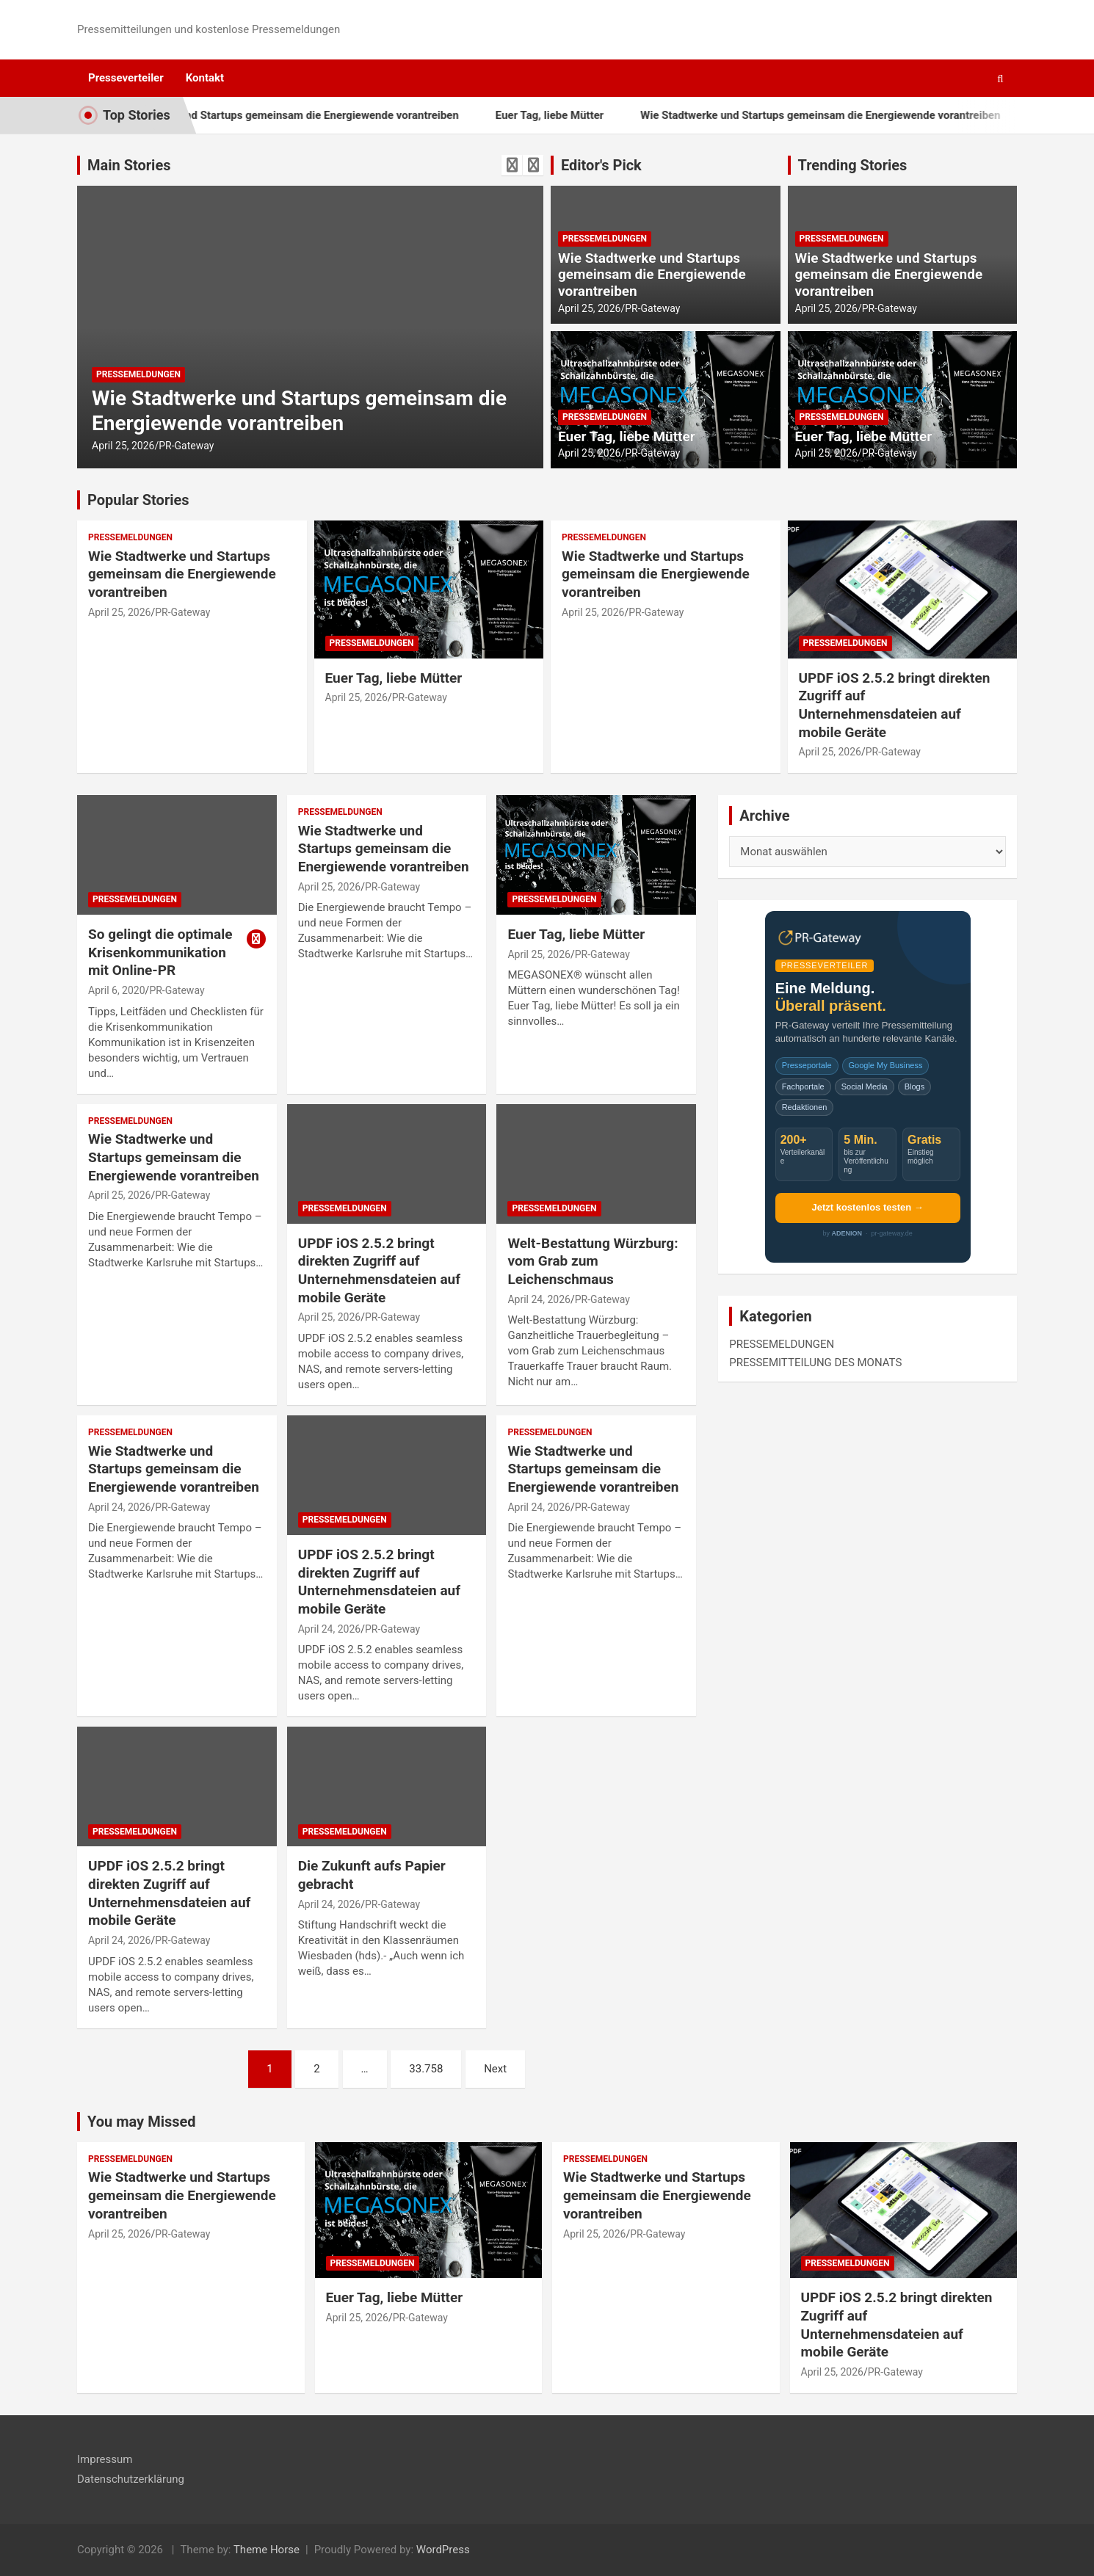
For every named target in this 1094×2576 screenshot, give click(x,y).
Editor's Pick (601, 165)
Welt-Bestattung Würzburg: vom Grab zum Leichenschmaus (592, 1261)
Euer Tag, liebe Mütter (594, 115)
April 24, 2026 (538, 1299)
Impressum (104, 2459)
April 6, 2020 (116, 990)
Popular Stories (138, 500)
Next (495, 2068)
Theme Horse (266, 2549)
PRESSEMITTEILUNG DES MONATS (815, 1362)
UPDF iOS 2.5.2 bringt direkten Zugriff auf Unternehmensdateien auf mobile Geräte (894, 705)
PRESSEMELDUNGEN (138, 374)
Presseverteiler (126, 77)
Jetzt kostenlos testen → (867, 1207)
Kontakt (205, 77)
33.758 (426, 2068)
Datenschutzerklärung (130, 2479)
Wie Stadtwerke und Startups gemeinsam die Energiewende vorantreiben (323, 115)
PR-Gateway (186, 445)
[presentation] (511, 165)
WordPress (443, 2549)
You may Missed (141, 2121)
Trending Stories (853, 165)
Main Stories (129, 165)
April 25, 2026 (123, 445)
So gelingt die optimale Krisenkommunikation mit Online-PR (160, 952)
